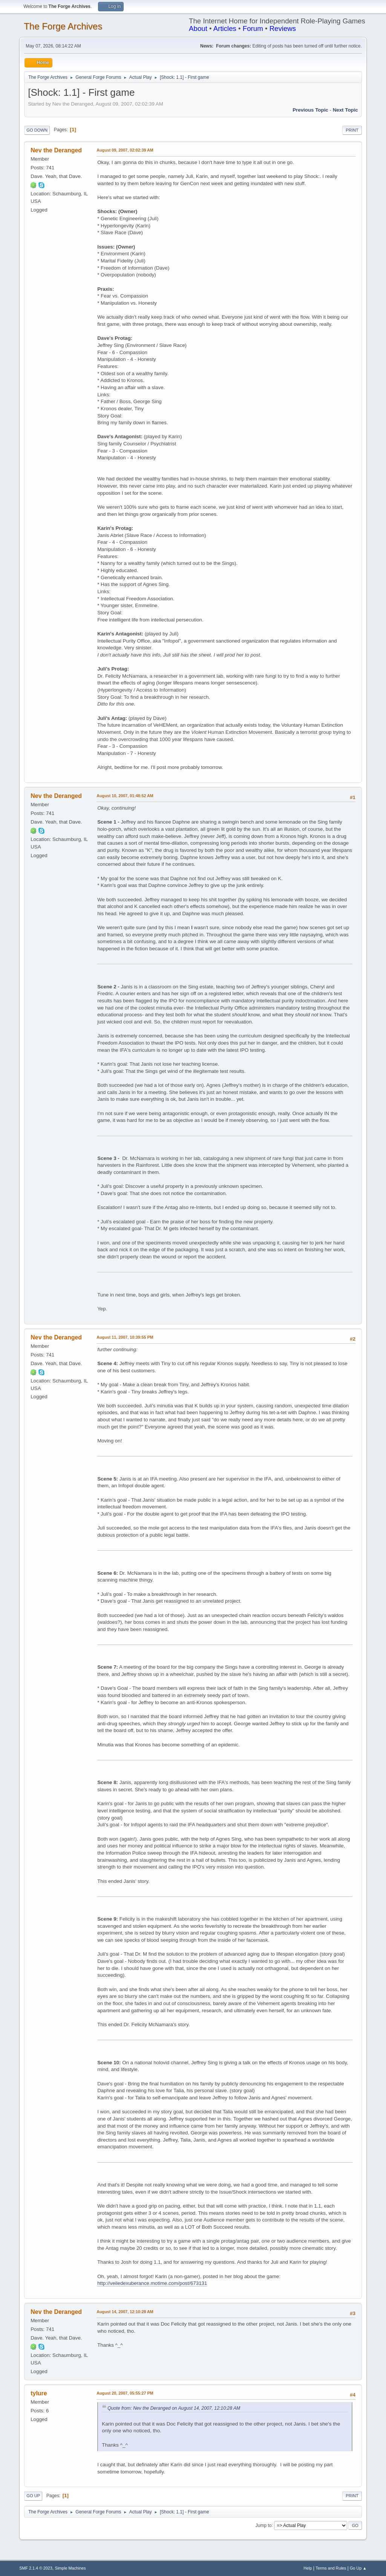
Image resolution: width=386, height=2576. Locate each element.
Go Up (33, 2495)
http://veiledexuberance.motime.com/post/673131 (152, 2283)
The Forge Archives (63, 26)
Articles (224, 28)
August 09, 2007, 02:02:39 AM (124, 150)
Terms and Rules (331, 2568)
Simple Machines (70, 2568)
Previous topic (310, 110)
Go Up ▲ (358, 2568)
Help (307, 2568)
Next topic (345, 110)
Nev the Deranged (56, 150)
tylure (39, 2393)
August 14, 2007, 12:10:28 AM (124, 2311)
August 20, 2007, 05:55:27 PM (124, 2393)
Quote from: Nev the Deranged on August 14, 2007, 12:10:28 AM (173, 2408)
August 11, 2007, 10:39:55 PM (124, 1337)
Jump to (264, 2525)
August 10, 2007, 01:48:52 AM (124, 795)
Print (352, 130)
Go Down (36, 130)
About (198, 28)
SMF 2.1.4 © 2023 (35, 2568)
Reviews (283, 28)
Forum (253, 28)
